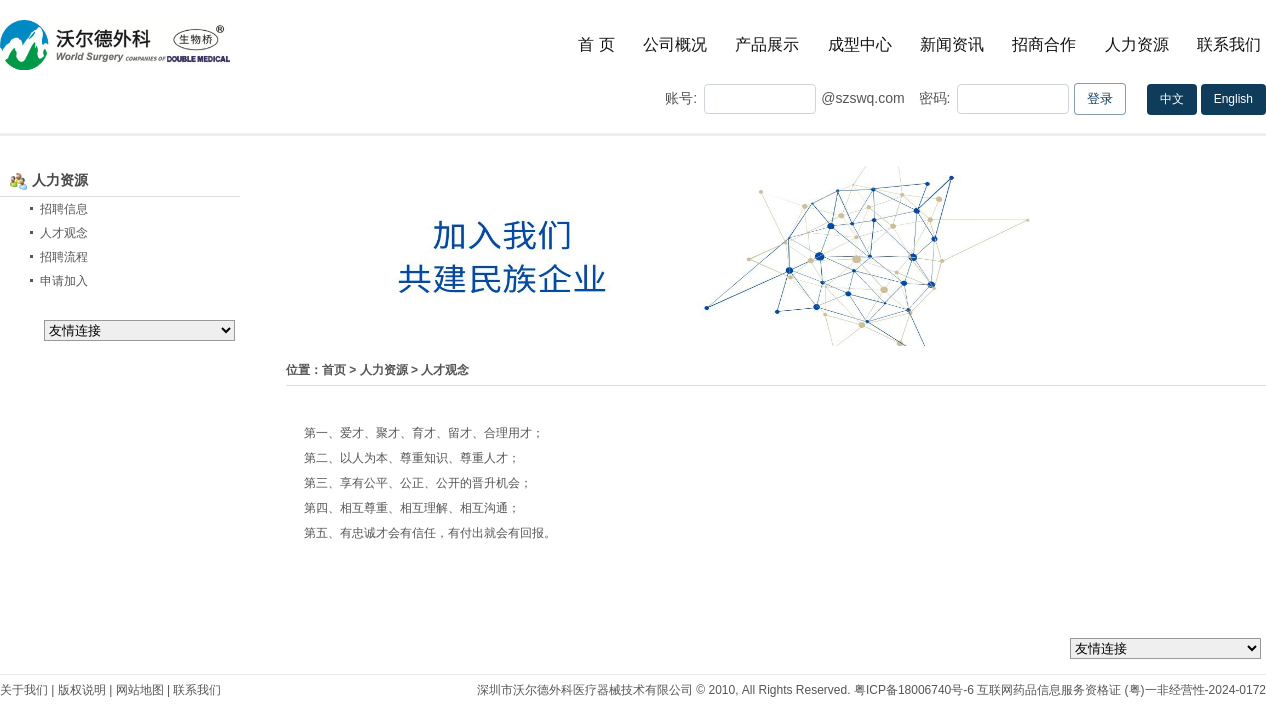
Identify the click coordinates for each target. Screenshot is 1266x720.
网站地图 (140, 690)
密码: (933, 98)
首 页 (596, 44)
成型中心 (860, 44)
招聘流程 (64, 257)
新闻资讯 (952, 44)
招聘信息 (64, 209)
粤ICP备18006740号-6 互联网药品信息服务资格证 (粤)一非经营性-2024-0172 (1060, 690)
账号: (681, 98)
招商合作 (1044, 44)
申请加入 (64, 281)
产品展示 (767, 44)
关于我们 (24, 690)
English (1233, 99)
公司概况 (675, 44)
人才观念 (64, 233)
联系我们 (1229, 44)
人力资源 (1137, 44)
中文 (1172, 99)
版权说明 (82, 690)
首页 (334, 370)
